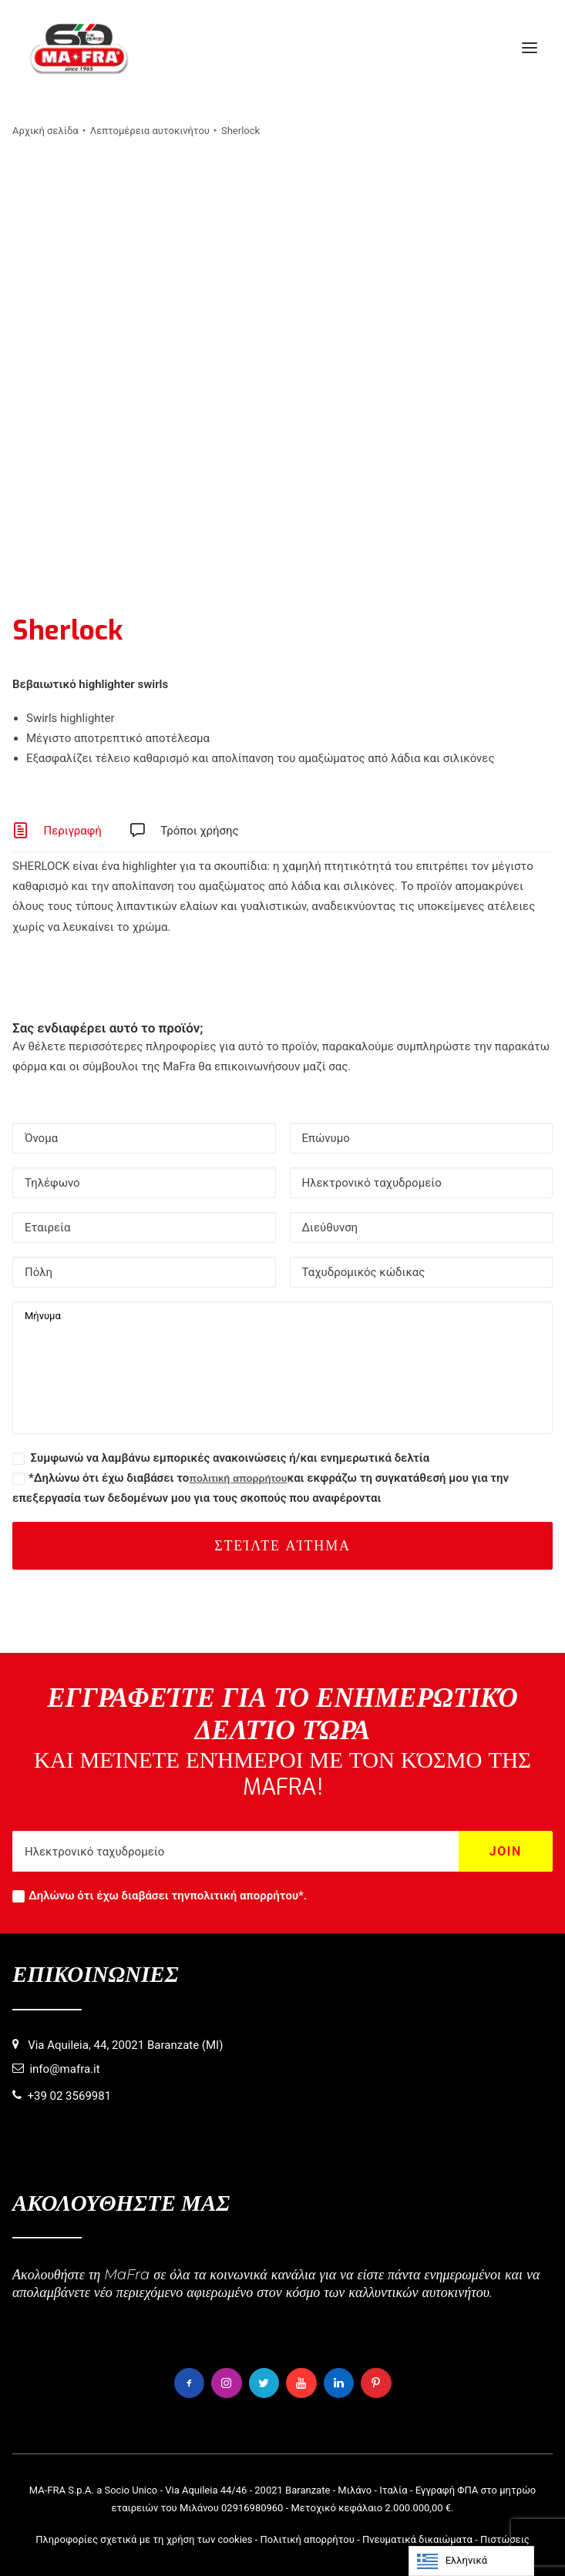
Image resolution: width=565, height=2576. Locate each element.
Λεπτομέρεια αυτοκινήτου (150, 130)
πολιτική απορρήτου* (247, 1896)
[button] (529, 48)
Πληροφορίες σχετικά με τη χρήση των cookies (143, 2539)
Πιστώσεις (505, 2539)
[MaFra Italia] (79, 48)
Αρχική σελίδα (45, 130)
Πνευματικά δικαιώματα (417, 2539)
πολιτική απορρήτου (238, 1478)
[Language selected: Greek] (471, 2561)
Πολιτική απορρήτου (308, 2539)
